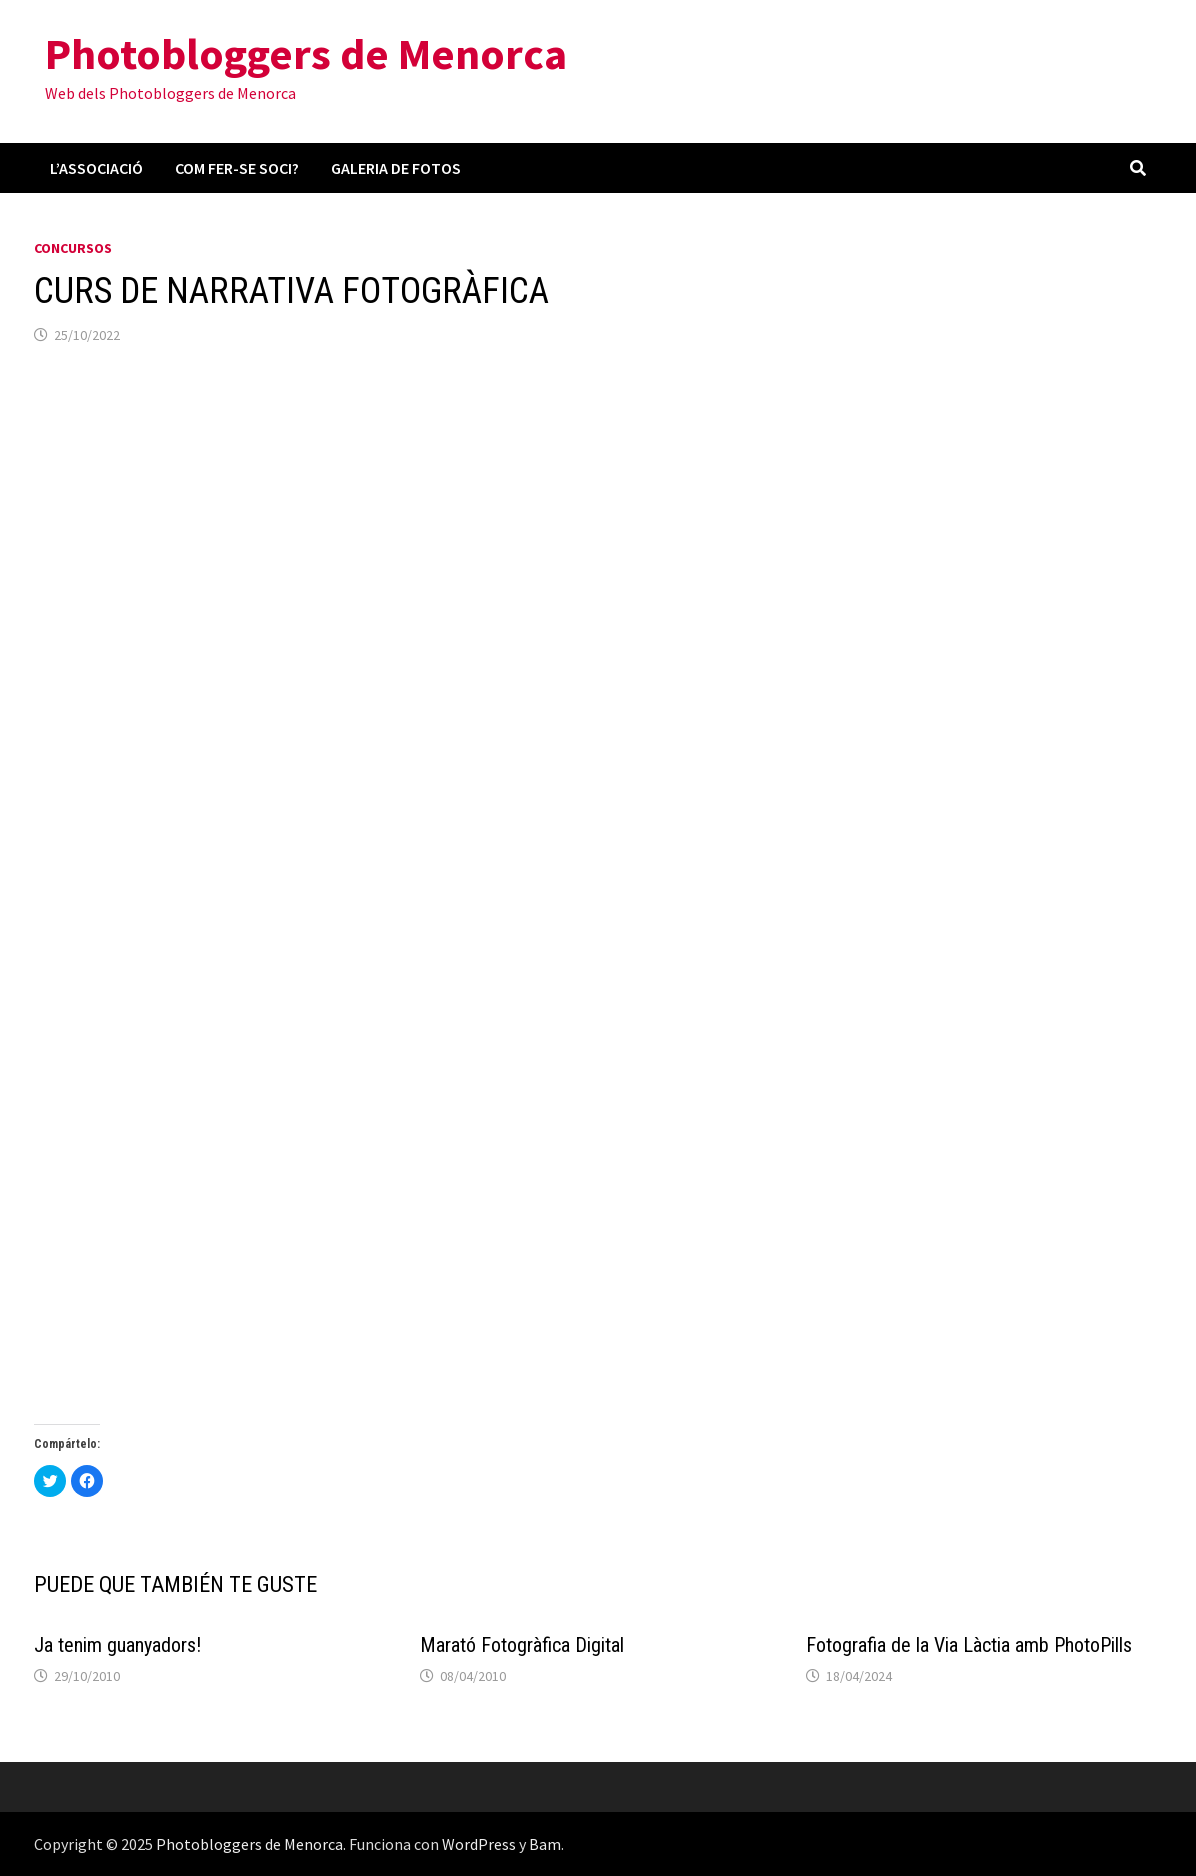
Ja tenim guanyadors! (117, 1645)
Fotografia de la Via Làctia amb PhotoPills (969, 1645)
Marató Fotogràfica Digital (522, 1645)
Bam (545, 1844)
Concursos (73, 248)
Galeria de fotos (396, 168)
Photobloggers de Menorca (306, 53)
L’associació (96, 168)
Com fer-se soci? (237, 168)
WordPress (479, 1844)
